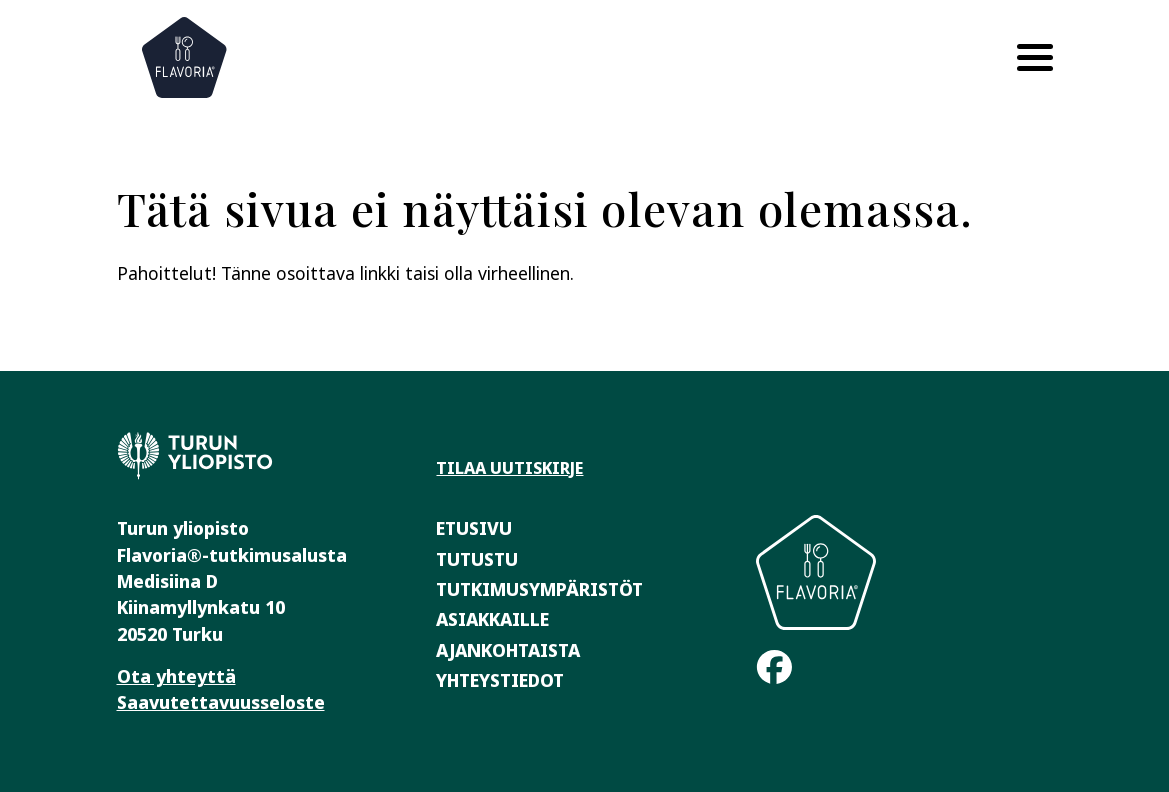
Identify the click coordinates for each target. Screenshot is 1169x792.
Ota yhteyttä (176, 676)
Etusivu (474, 528)
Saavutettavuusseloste (221, 702)
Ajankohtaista (508, 650)
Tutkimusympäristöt (539, 589)
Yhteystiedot (500, 680)
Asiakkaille (492, 619)
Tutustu (477, 559)
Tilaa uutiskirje (509, 468)
